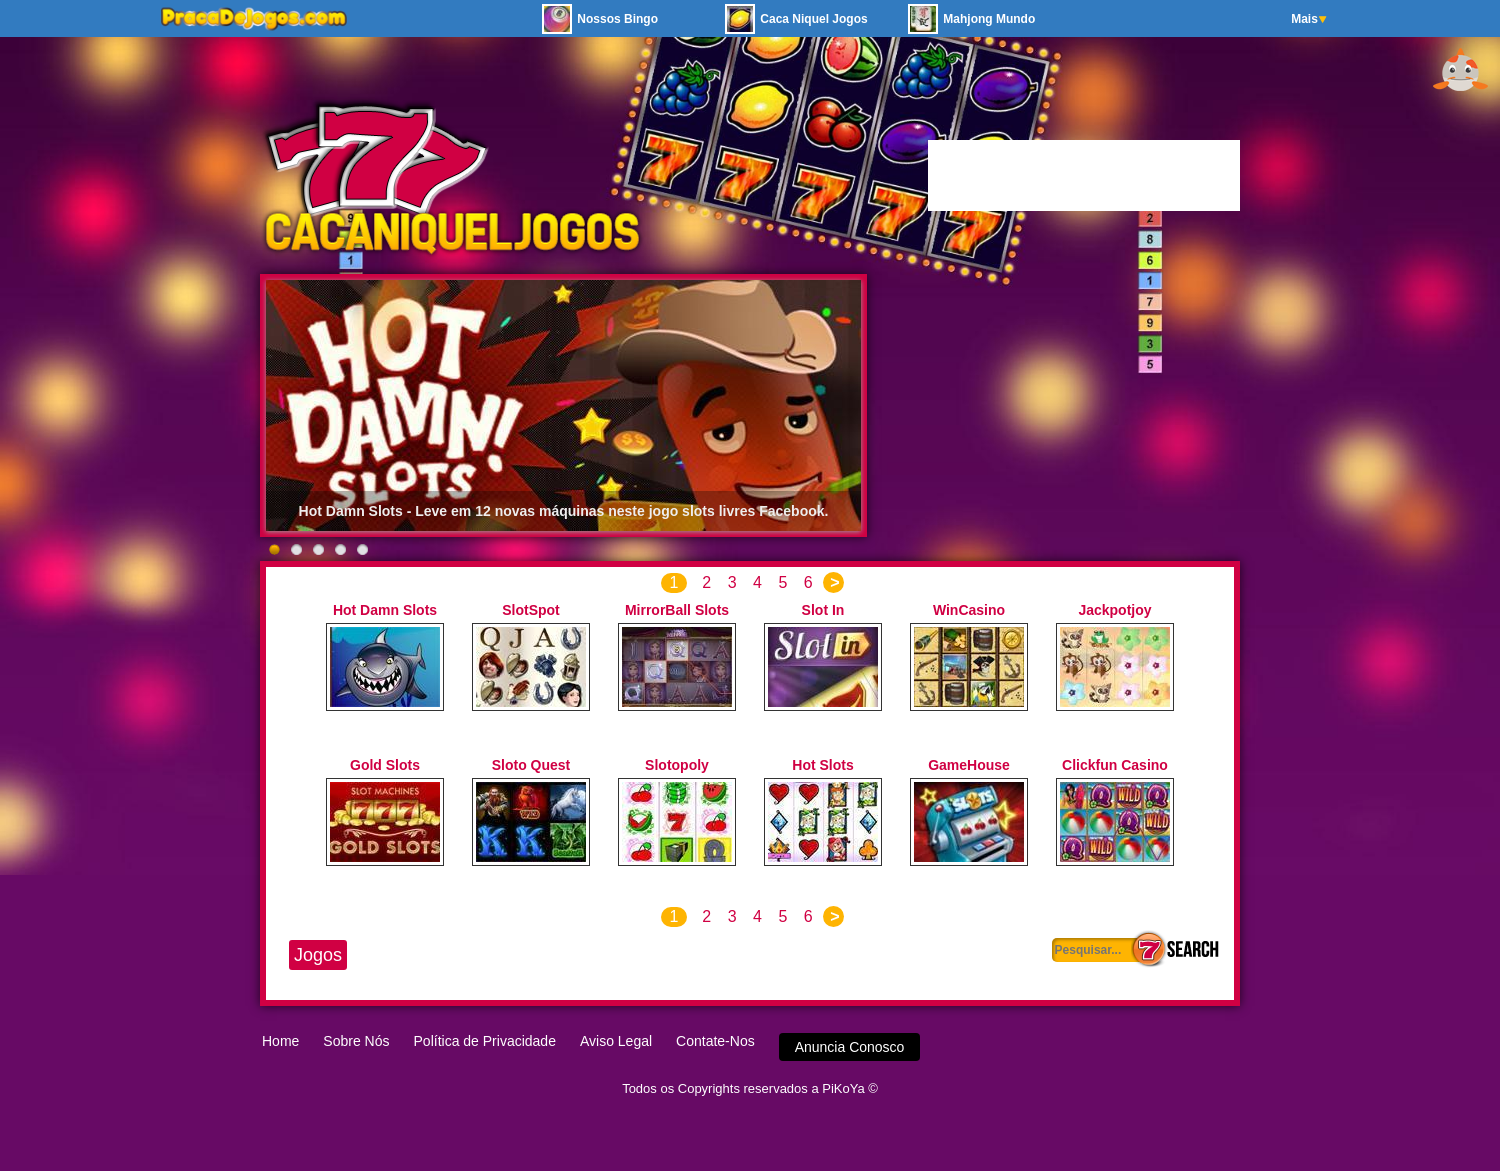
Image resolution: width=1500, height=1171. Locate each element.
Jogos (318, 955)
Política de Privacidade (485, 1041)
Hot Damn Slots (385, 610)
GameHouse (969, 765)
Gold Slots (385, 765)
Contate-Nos (715, 1041)
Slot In (823, 610)
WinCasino (969, 610)
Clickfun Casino (1115, 765)
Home (280, 1041)
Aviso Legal (616, 1041)
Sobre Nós (356, 1041)
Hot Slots (822, 765)
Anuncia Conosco (850, 1047)
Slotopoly (677, 765)
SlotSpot (531, 610)
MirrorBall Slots (677, 610)
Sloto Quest (531, 765)
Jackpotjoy (1114, 610)
